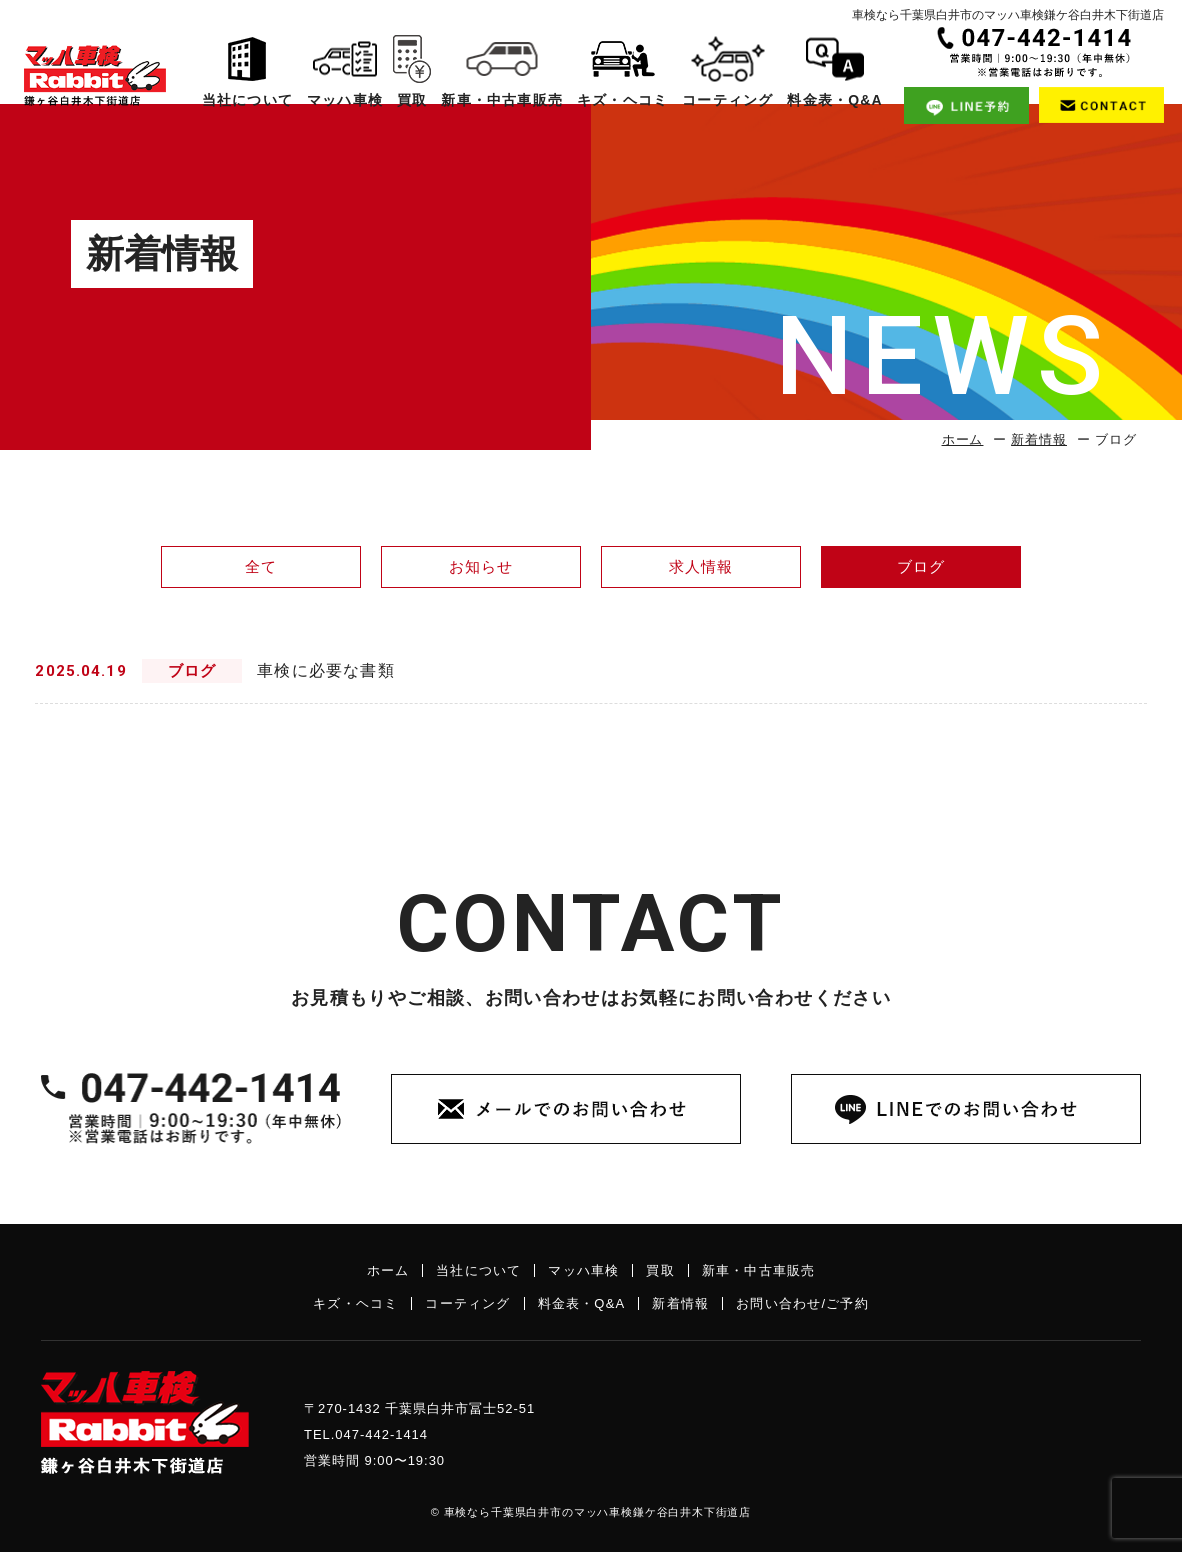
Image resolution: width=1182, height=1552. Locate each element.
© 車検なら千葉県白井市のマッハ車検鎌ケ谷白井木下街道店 (591, 1512)
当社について (246, 78)
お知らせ (481, 566)
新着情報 (1039, 439)
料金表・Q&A (830, 78)
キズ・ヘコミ (618, 78)
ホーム (963, 439)
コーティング (723, 78)
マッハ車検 (343, 78)
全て (261, 566)
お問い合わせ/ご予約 (802, 1303)
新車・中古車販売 (499, 78)
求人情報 (701, 566)
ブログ (921, 566)
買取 (410, 78)
